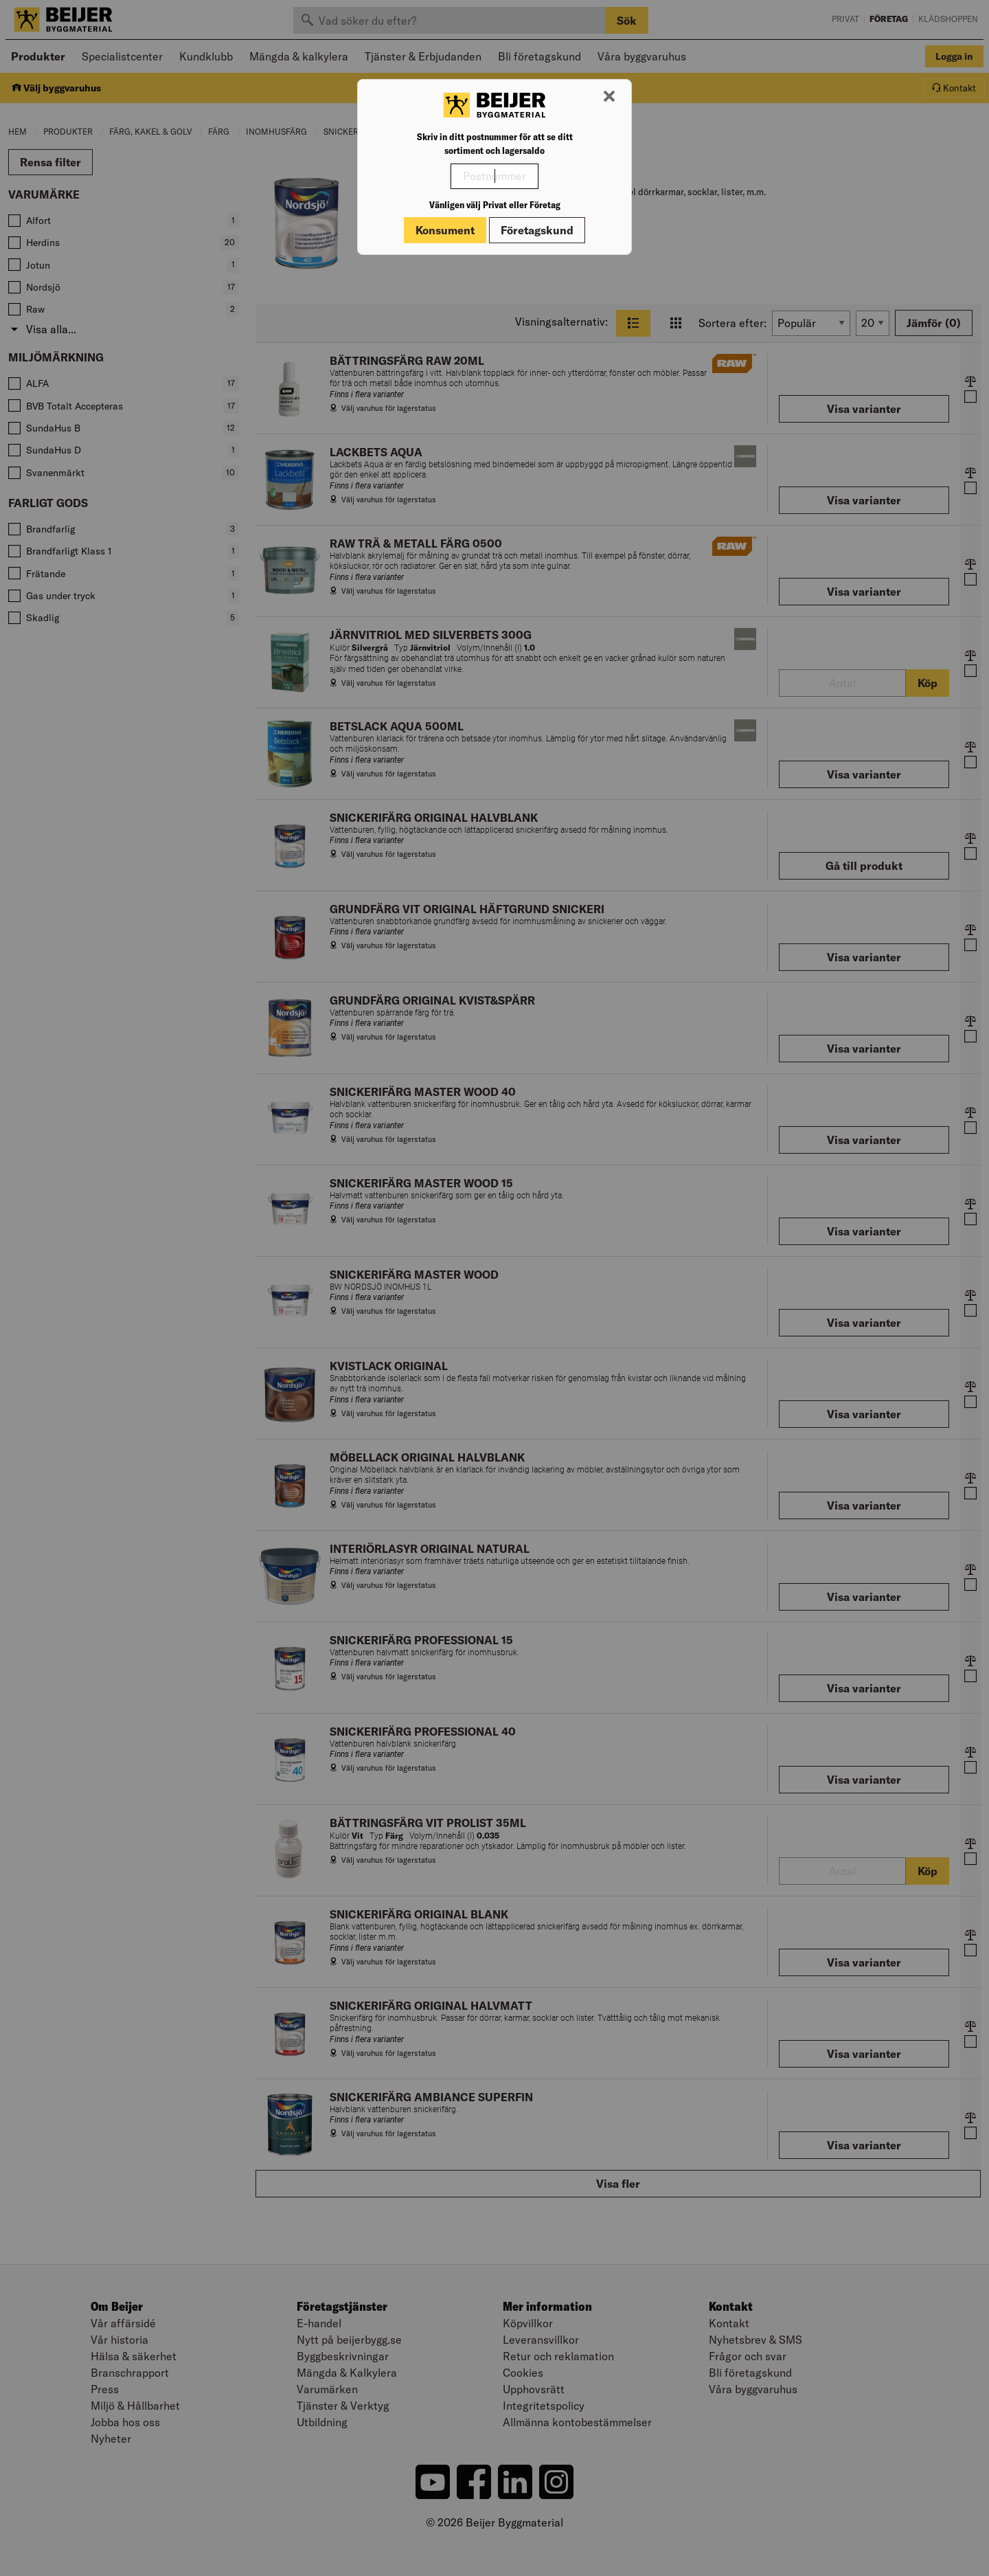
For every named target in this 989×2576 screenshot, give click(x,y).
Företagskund (537, 230)
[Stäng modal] (609, 97)
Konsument (445, 230)
